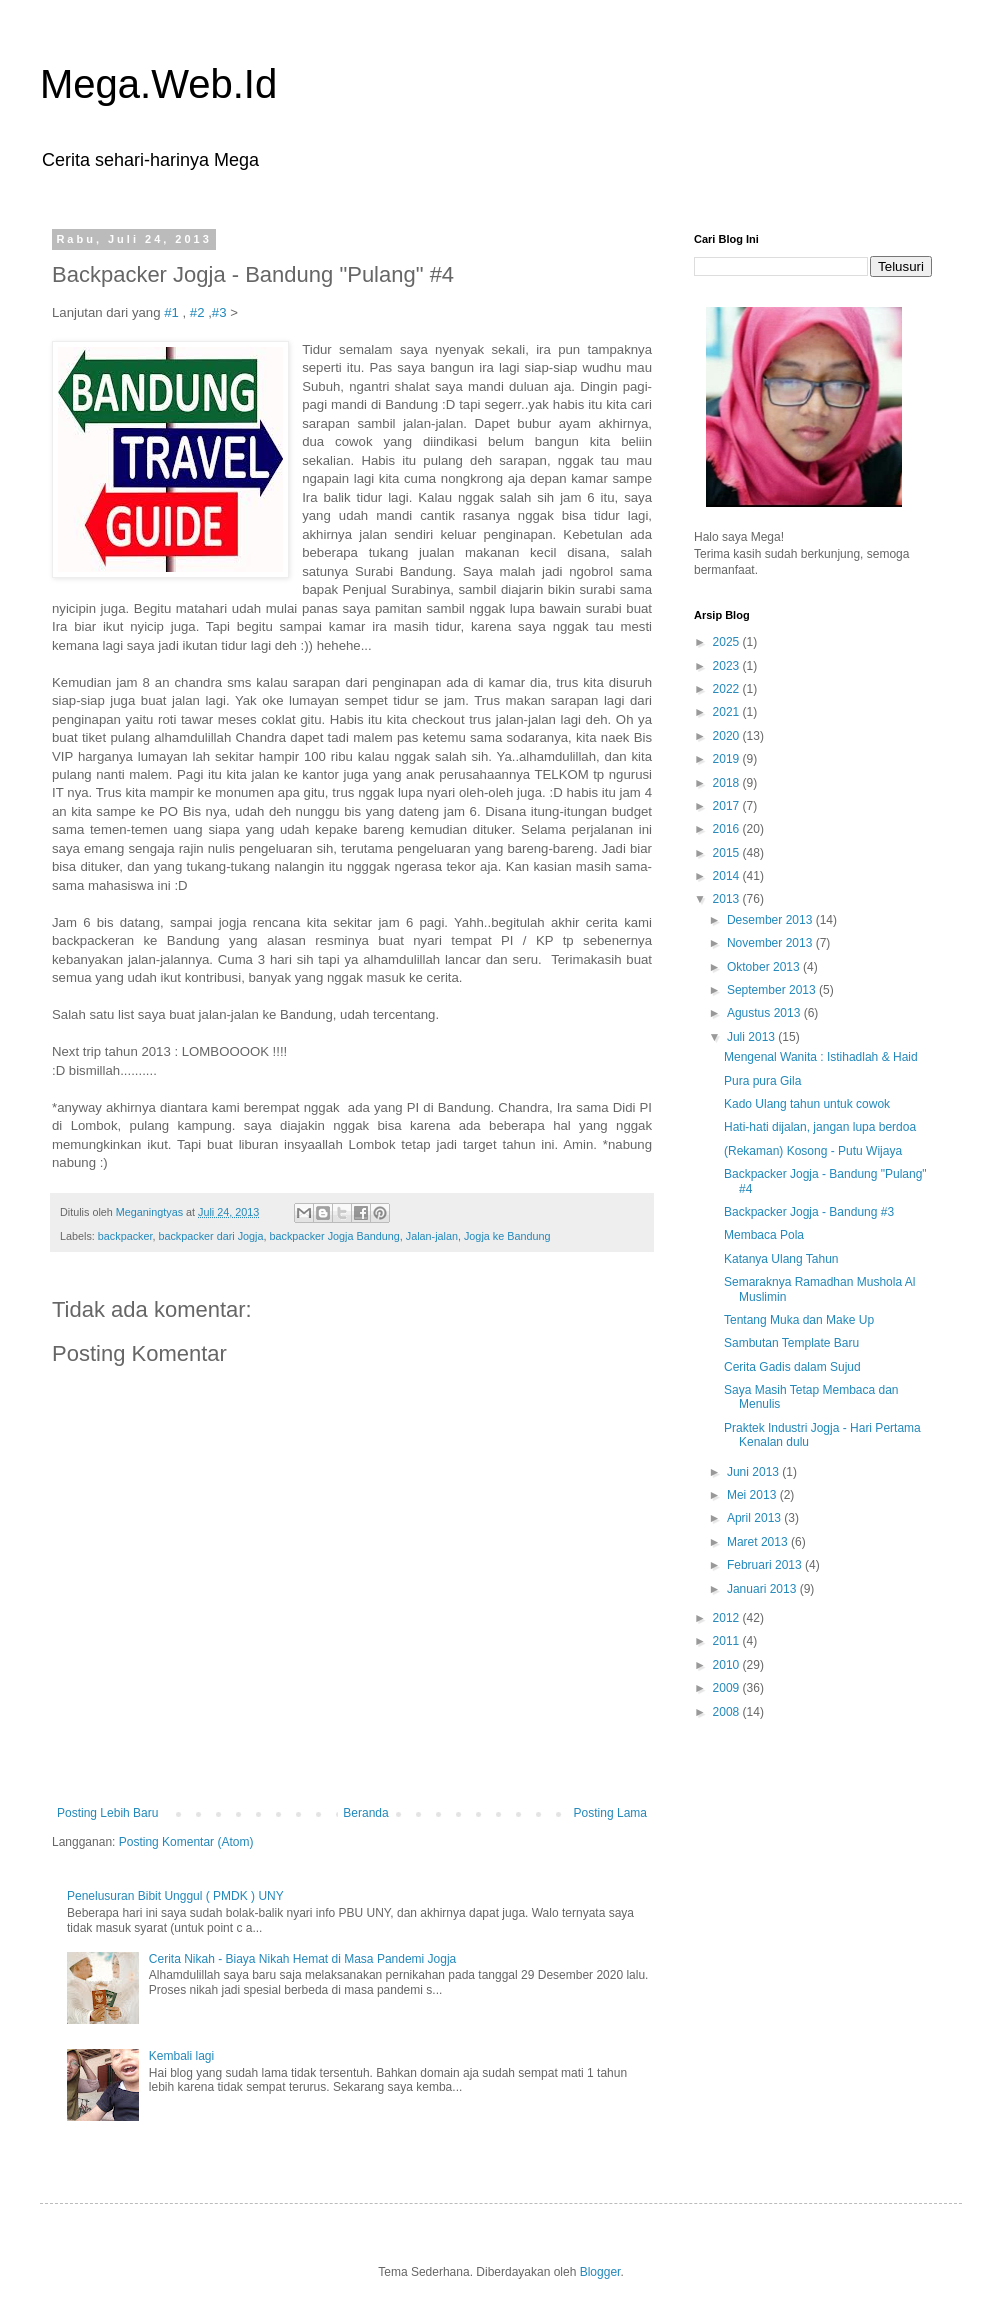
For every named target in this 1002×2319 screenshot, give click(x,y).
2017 (728, 806)
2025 (728, 642)
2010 (728, 1665)
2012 (728, 1618)
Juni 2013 (754, 1472)
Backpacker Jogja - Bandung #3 (809, 1212)
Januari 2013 (763, 1589)
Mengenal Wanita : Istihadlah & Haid (821, 1057)
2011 (728, 1641)
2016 (728, 829)
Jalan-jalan (432, 1236)
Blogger (600, 2272)
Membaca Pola (764, 1235)
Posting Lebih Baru (107, 1813)
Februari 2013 (766, 1565)
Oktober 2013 (765, 967)
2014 (728, 876)
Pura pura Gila (762, 1081)
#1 (171, 312)
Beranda (365, 1813)
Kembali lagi (181, 2056)
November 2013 (771, 943)
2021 (728, 712)
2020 (728, 736)
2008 (728, 1712)
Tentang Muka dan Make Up (799, 1320)
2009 (728, 1688)
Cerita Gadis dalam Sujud (792, 1367)
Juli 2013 (752, 1037)
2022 (728, 689)
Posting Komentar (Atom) (186, 1842)
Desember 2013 (771, 920)
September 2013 (773, 990)
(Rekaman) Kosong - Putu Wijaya (813, 1151)
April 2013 (755, 1518)
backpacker (125, 1236)
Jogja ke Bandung (507, 1236)
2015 (728, 853)
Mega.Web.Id (158, 84)
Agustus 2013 (765, 1013)
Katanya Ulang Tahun (781, 1259)
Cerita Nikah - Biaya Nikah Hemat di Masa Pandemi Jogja (302, 1959)
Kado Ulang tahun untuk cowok (807, 1104)
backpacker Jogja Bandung (334, 1236)
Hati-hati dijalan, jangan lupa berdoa (820, 1127)
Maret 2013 (759, 1542)
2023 (728, 666)
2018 (728, 783)
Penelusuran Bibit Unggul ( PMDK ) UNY (175, 1896)
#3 (219, 312)
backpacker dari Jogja (210, 1236)
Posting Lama (610, 1813)
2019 (728, 759)
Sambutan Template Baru (791, 1343)
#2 (197, 312)
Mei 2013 (753, 1495)
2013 (728, 899)
